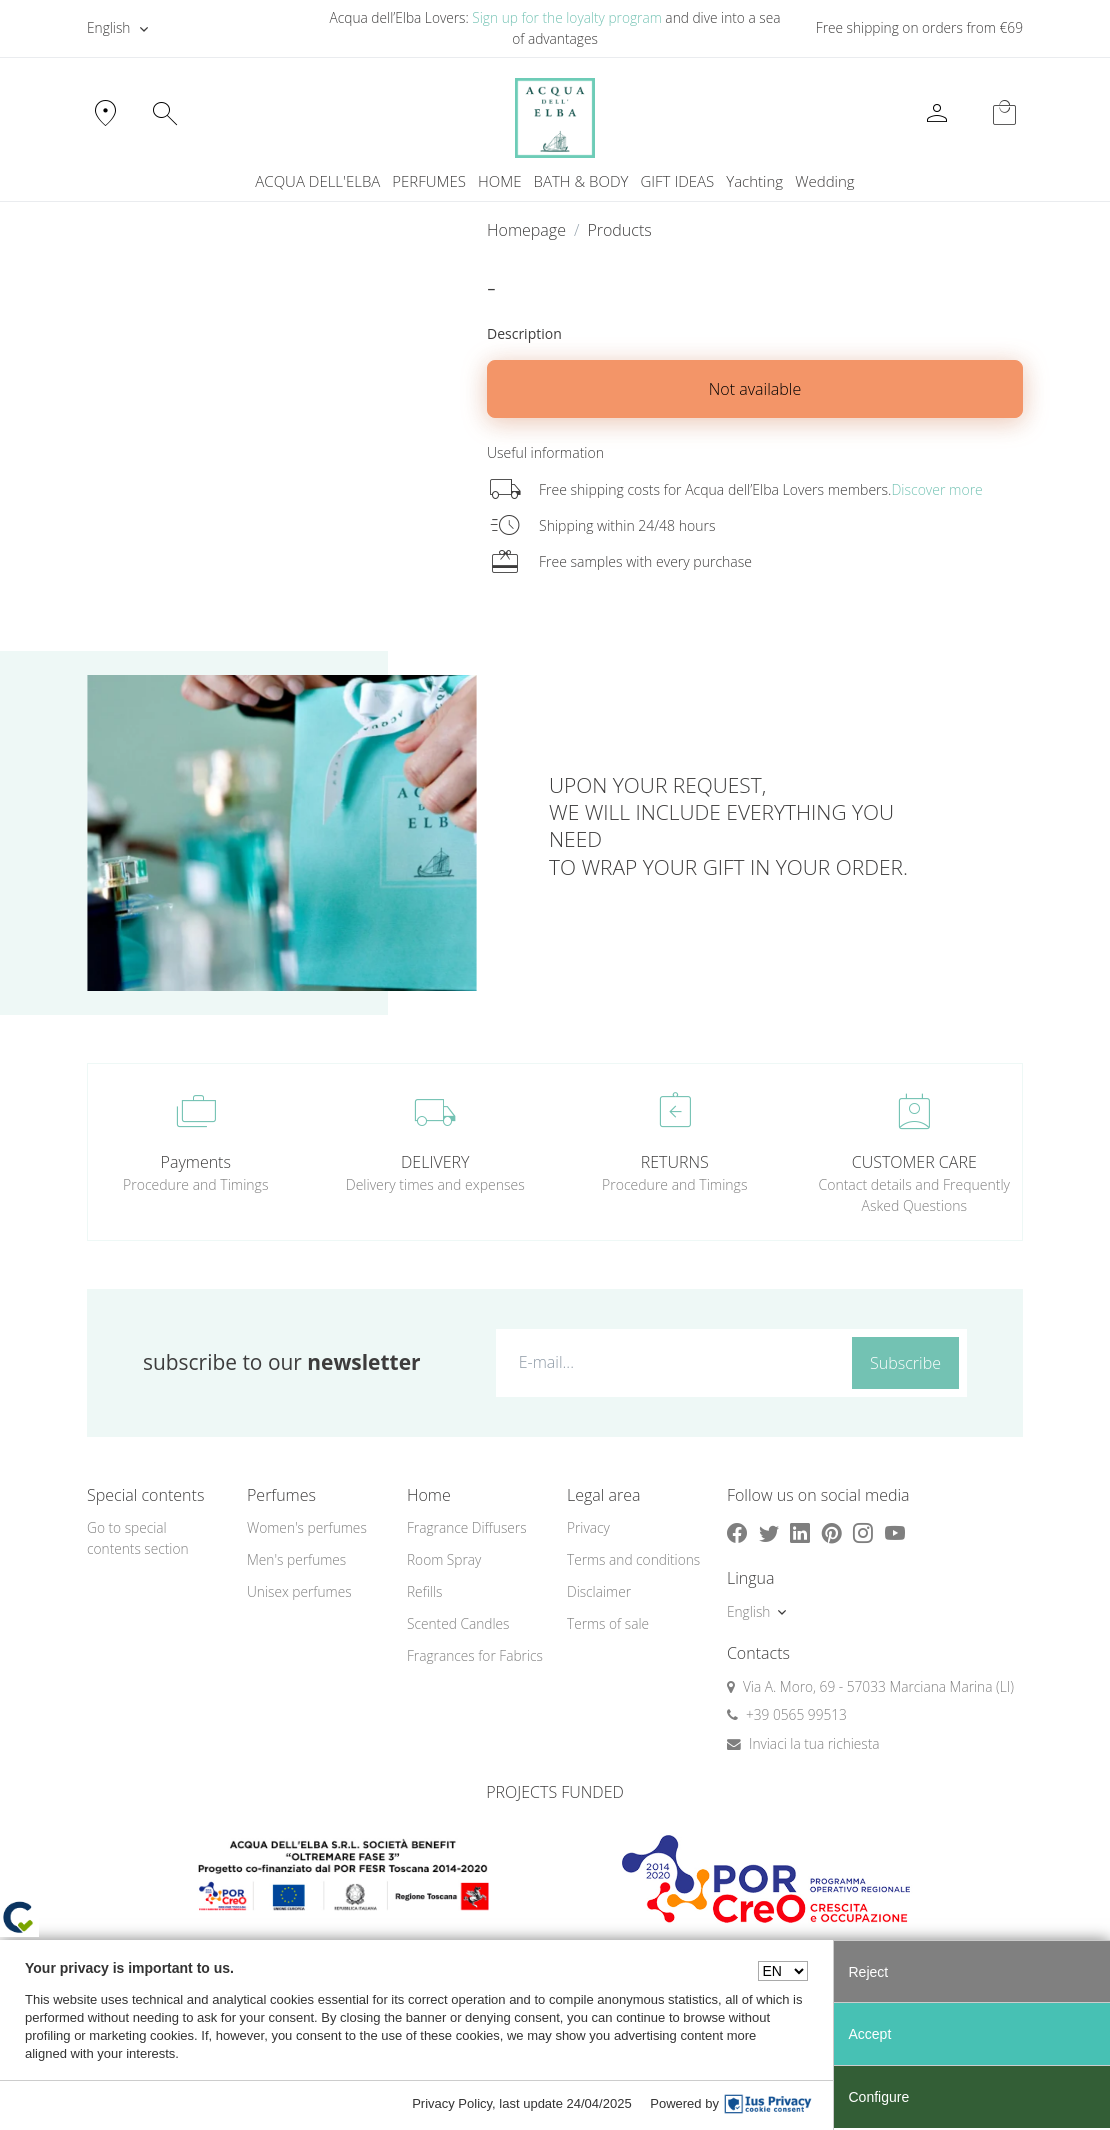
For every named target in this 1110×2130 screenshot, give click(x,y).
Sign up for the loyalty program (567, 17)
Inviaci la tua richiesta (814, 1743)
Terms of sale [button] (608, 1623)
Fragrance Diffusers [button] (467, 1527)
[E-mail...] (670, 1362)
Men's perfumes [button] (296, 1559)
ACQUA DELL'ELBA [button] (317, 181)
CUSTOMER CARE (914, 1162)
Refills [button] (424, 1591)
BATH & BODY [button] (581, 181)
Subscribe (905, 1363)
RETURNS (675, 1162)
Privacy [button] (588, 1527)
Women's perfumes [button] (307, 1527)
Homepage (526, 230)
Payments (196, 1162)
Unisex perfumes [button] (299, 1591)
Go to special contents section (138, 1538)
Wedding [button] (825, 181)
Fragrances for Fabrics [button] (475, 1655)
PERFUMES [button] (429, 181)
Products (619, 230)
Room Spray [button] (444, 1559)
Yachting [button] (754, 181)
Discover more (936, 489)
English (108, 27)
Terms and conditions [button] (633, 1559)
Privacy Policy (452, 2103)
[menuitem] (754, 181)
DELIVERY (435, 1162)
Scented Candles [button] (458, 1623)
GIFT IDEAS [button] (677, 181)
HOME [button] (499, 181)
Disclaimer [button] (599, 1591)
